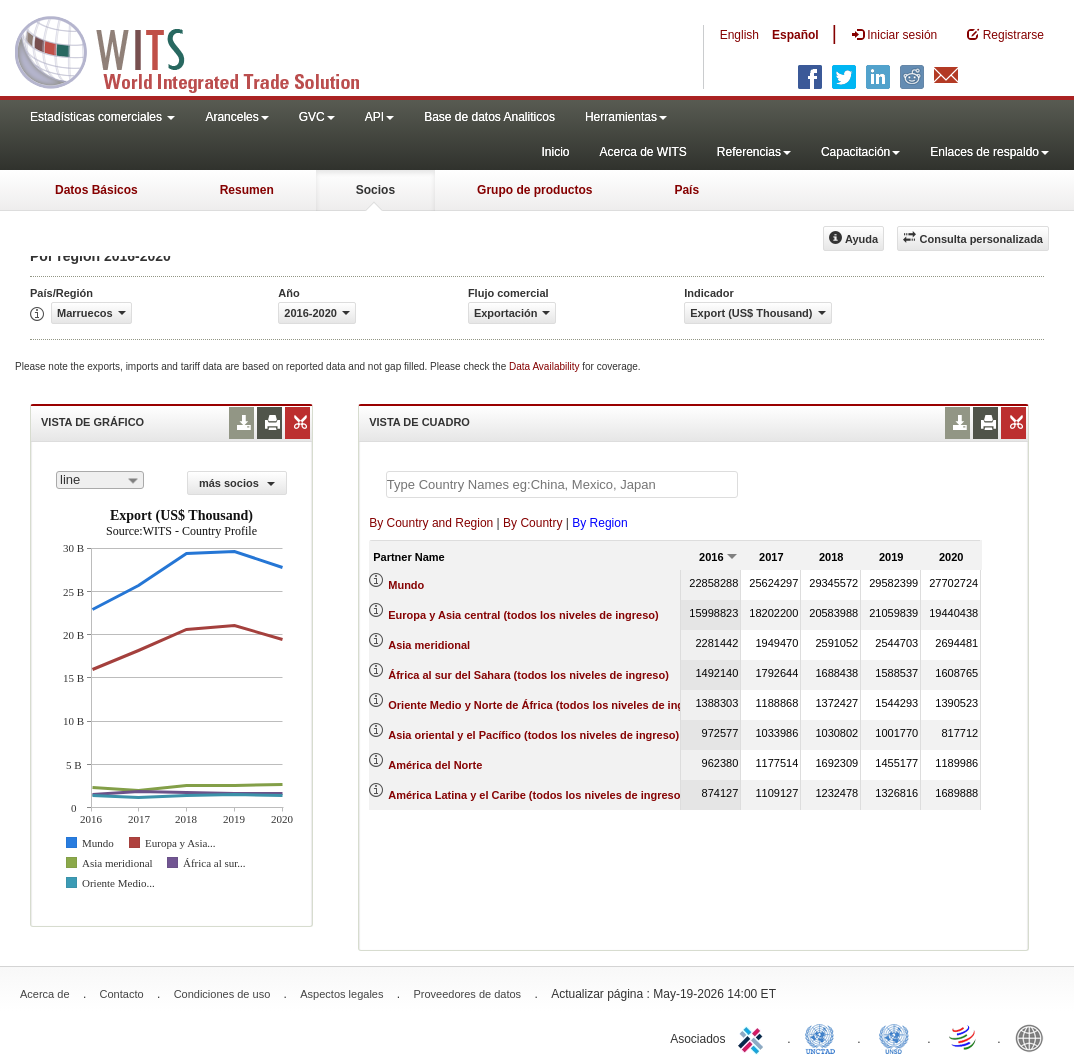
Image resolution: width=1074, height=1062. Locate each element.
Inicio (555, 152)
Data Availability (545, 366)
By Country (532, 523)
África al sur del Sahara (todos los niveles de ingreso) (528, 675)
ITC (754, 1037)
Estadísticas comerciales (102, 117)
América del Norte (435, 765)
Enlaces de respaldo (989, 152)
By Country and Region (431, 523)
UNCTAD (824, 1037)
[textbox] (562, 484)
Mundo (406, 585)
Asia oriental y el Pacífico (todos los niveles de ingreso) (533, 735)
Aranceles (236, 117)
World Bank (1034, 1037)
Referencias (754, 152)
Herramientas (626, 117)
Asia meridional (429, 645)
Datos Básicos (96, 190)
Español (795, 35)
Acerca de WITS (642, 152)
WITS (200, 50)
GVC (317, 117)
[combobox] (100, 480)
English (739, 35)
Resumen (247, 190)
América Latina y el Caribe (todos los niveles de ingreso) (536, 795)
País (686, 190)
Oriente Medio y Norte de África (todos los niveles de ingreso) (549, 705)
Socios (375, 190)
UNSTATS (894, 1037)
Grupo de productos (534, 190)
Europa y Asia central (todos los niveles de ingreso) (523, 615)
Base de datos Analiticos (489, 117)
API (379, 117)
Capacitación (860, 152)
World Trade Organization (964, 1037)
